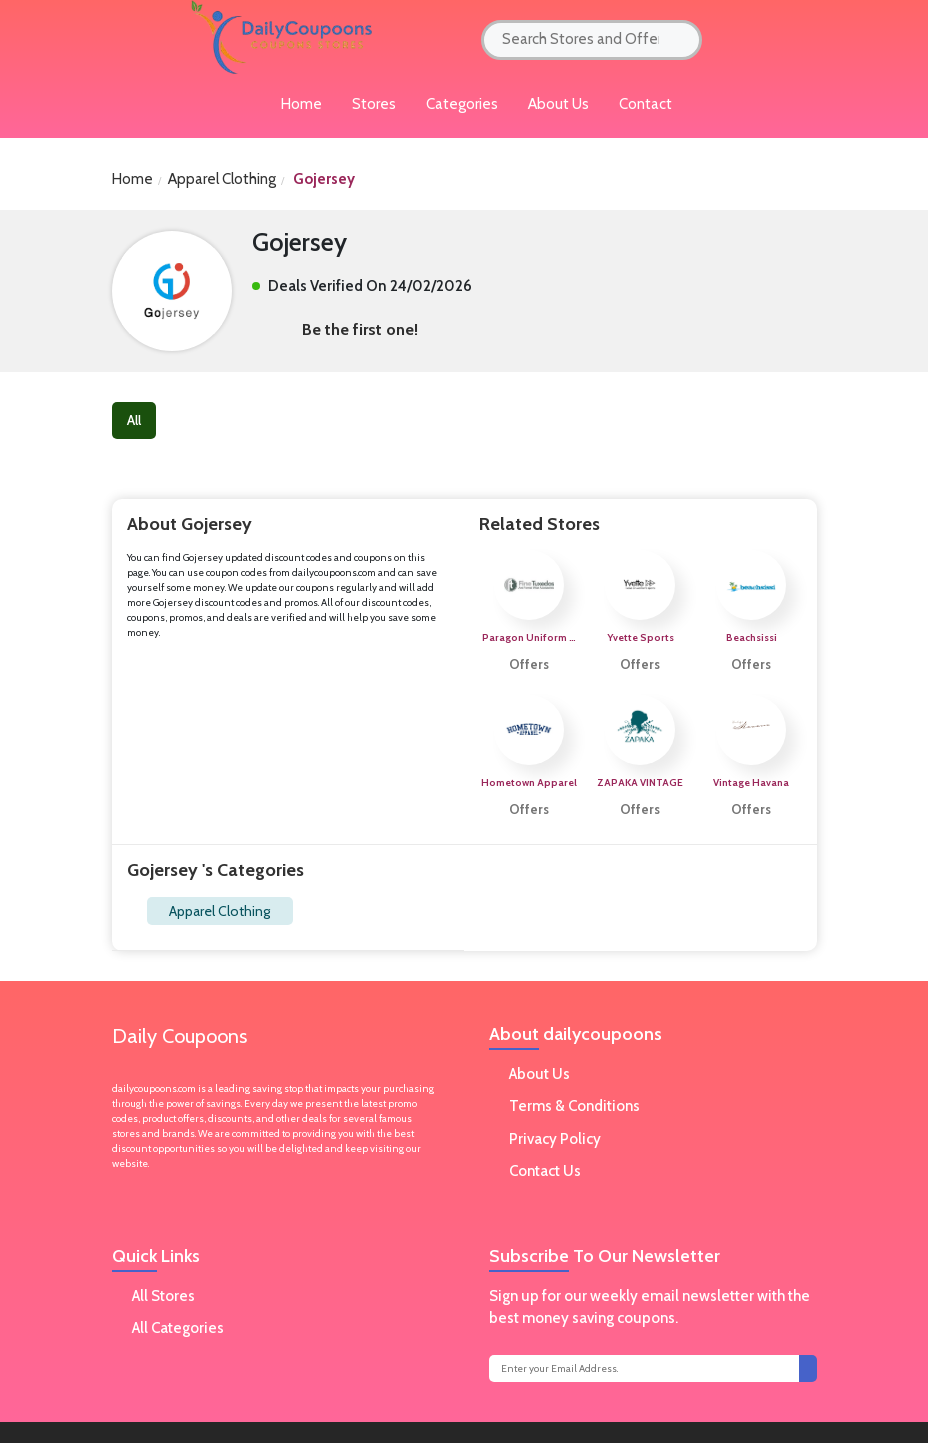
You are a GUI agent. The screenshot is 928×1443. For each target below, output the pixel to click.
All (134, 420)
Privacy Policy (555, 1139)
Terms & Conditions (574, 1106)
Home (132, 179)
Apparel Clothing (219, 911)
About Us (558, 104)
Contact (645, 104)
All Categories (178, 1328)
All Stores (163, 1296)
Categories (462, 104)
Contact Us (545, 1171)
